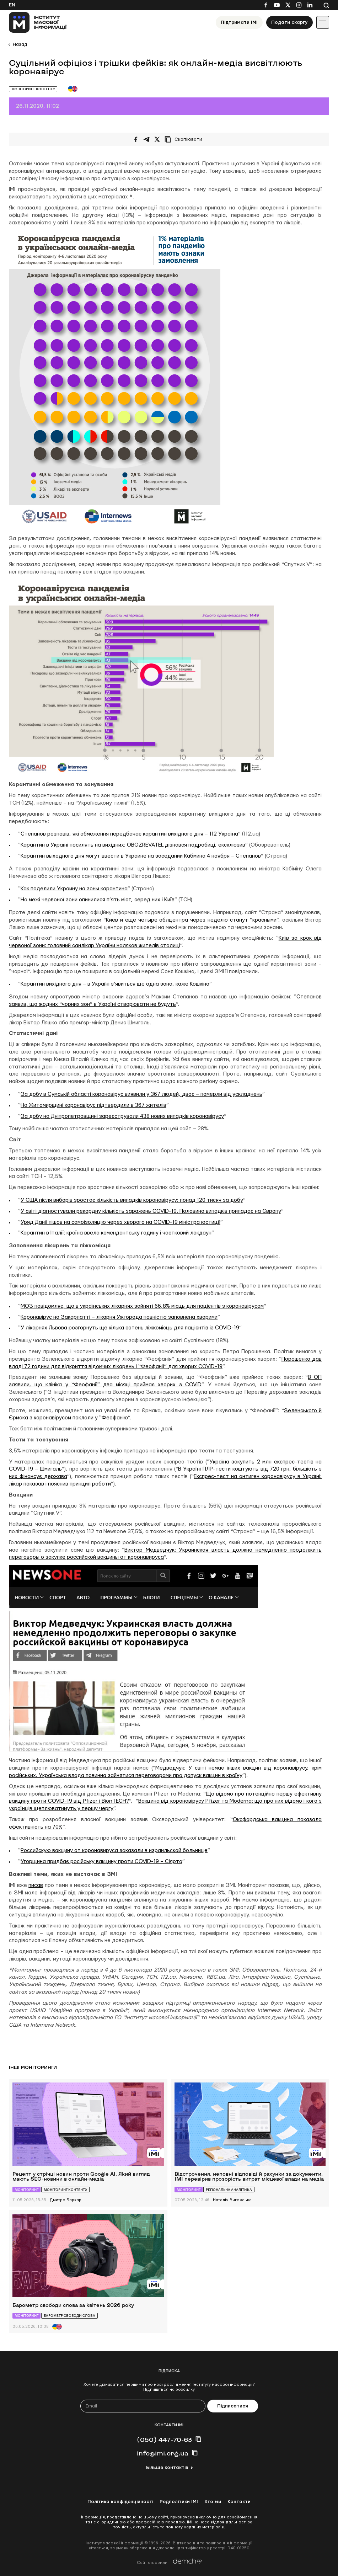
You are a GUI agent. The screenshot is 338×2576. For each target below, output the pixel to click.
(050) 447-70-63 (164, 2439)
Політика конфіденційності (120, 2501)
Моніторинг (26, 2190)
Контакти (239, 2501)
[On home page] (38, 22)
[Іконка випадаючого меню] (322, 22)
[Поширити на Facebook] (136, 139)
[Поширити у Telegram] (146, 139)
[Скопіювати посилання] (185, 139)
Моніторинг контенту (33, 89)
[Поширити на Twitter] (157, 139)
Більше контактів (167, 2467)
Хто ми (212, 2501)
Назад (20, 44)
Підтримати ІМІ (239, 22)
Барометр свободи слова (69, 2316)
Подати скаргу (289, 22)
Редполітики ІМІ (179, 2501)
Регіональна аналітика (229, 2190)
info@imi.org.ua (162, 2453)
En (12, 4)
